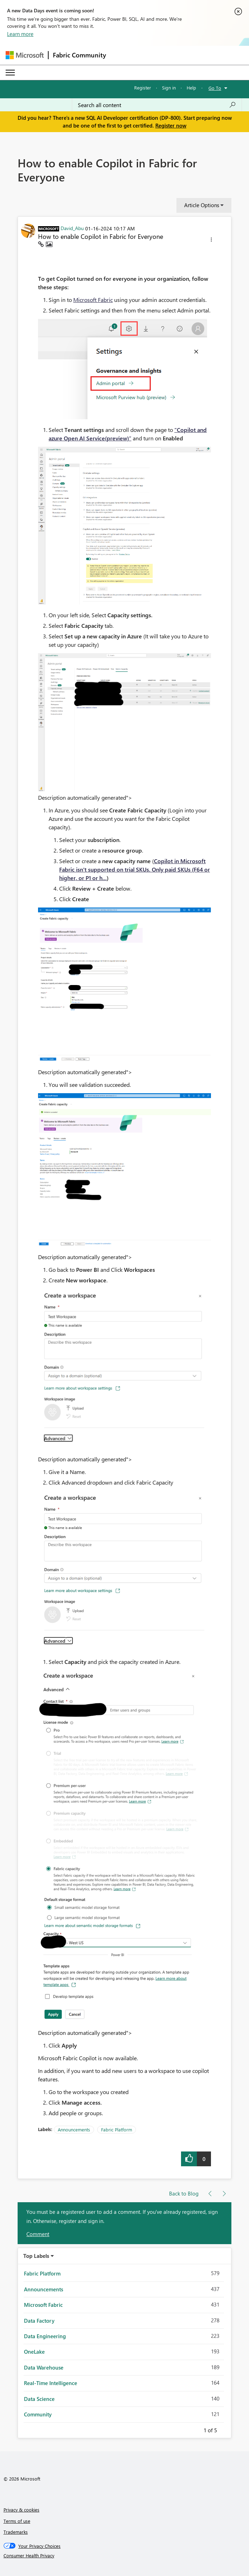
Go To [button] (214, 88)
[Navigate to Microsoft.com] (25, 55)
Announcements (74, 2129)
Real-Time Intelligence (50, 2382)
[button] (211, 240)
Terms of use (17, 2521)
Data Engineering (45, 2336)
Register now (170, 125)
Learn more (20, 33)
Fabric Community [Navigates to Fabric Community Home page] (79, 55)
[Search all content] (157, 105)
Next (225, 2429)
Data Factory (39, 2320)
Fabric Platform (116, 2129)
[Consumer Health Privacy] (125, 2555)
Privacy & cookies (21, 2510)
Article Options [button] (201, 205)
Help (191, 88)
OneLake (34, 2351)
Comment (37, 2233)
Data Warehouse (43, 2367)
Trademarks (16, 2532)
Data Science (39, 2398)
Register (142, 88)
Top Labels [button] (36, 2255)
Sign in (169, 88)
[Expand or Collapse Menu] (10, 72)
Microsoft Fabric (93, 299)
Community (38, 2414)
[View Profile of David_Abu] (72, 227)
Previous (195, 2429)
